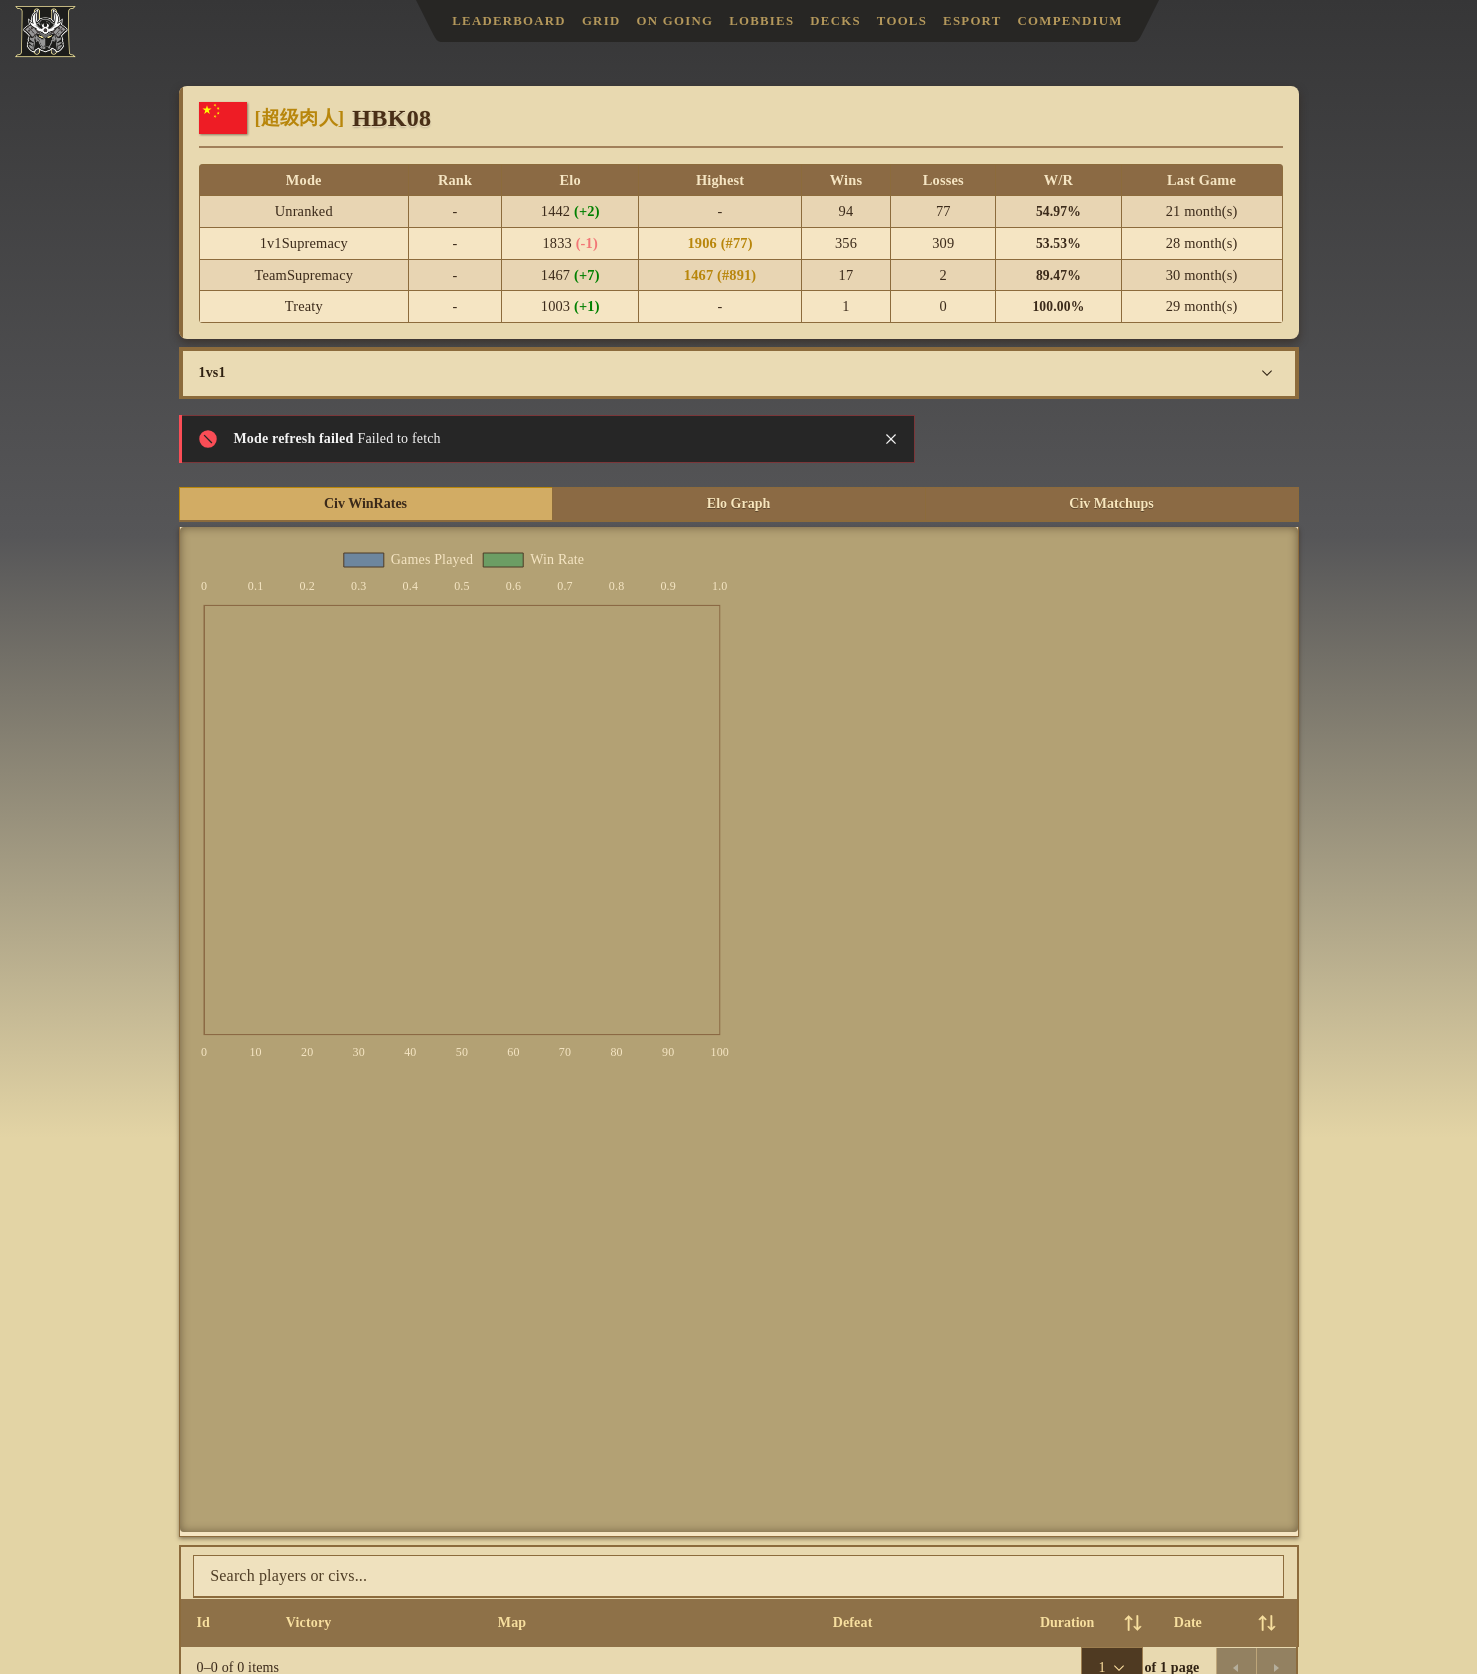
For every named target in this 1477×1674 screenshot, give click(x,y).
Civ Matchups (1111, 503)
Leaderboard (509, 21)
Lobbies (761, 21)
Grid (601, 21)
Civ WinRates (365, 503)
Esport (972, 21)
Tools (902, 21)
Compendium (1070, 21)
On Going (674, 21)
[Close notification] (891, 439)
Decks (835, 21)
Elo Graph (738, 503)
